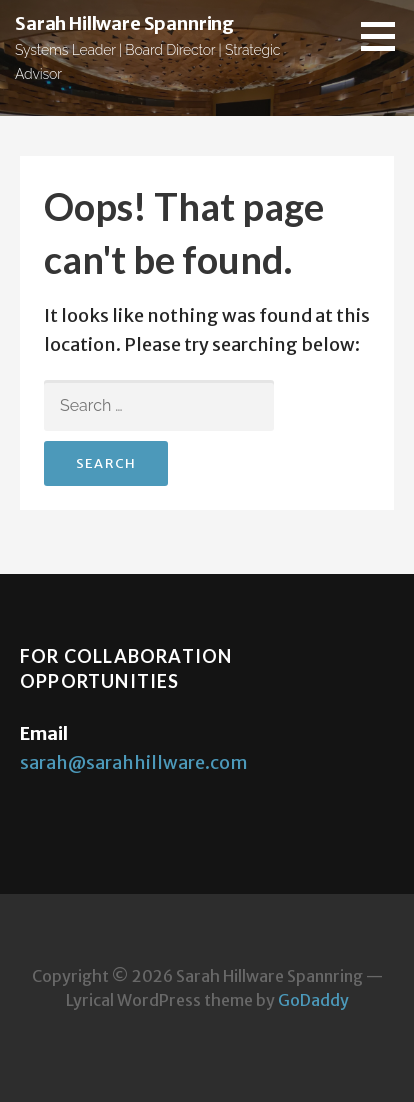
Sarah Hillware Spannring (124, 23)
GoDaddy (313, 1000)
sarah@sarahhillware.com (134, 762)
